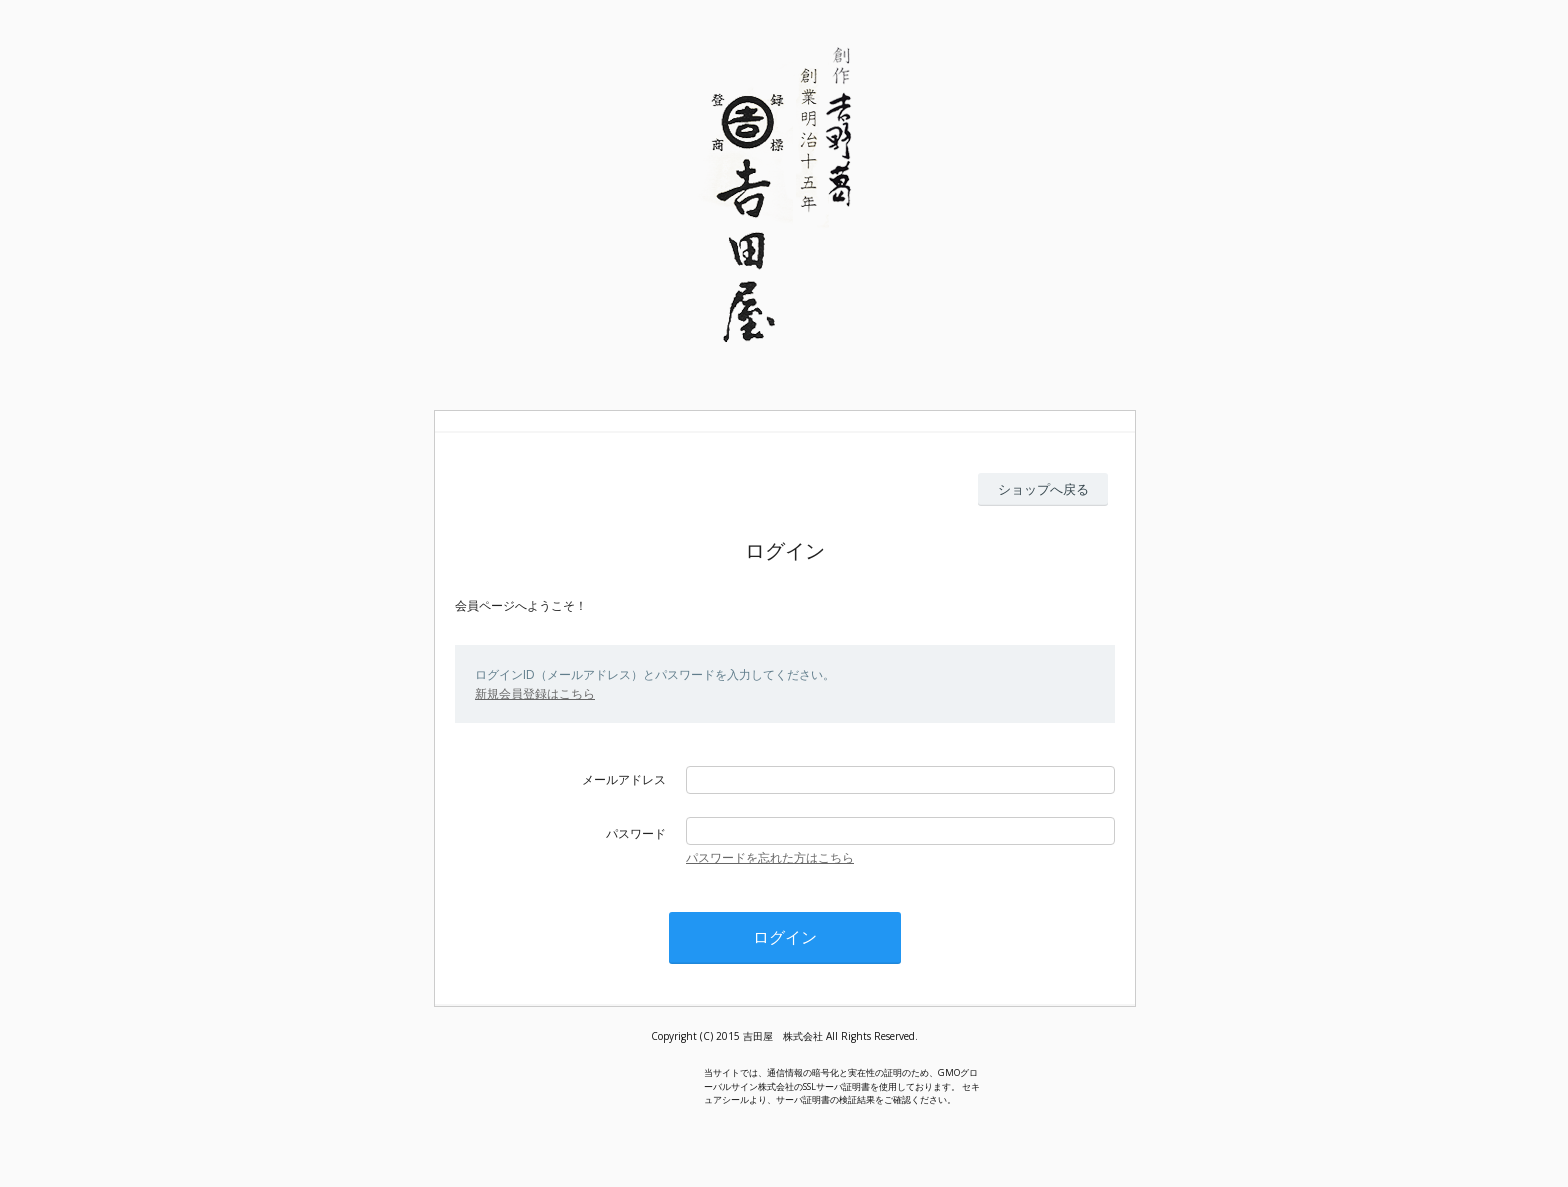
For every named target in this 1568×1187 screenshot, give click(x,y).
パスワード (636, 833)
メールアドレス (624, 779)
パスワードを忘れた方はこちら (770, 857)
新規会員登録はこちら (535, 693)
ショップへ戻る (1043, 489)
